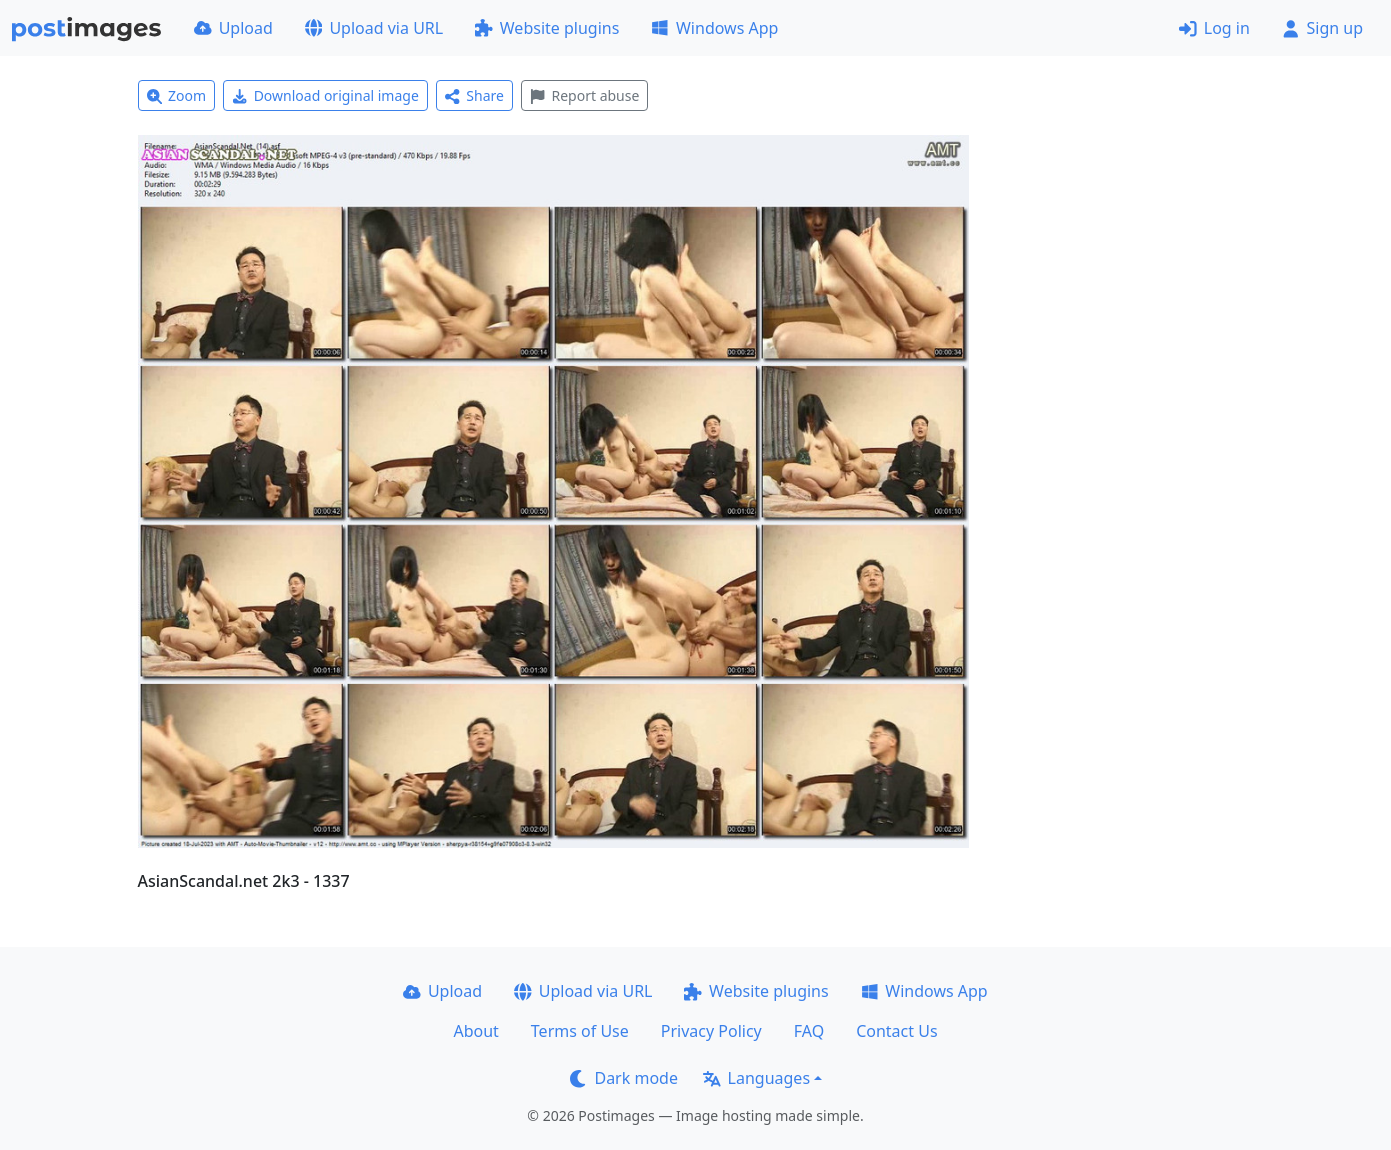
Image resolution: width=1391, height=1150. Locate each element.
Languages (756, 1078)
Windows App (714, 28)
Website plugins (547, 28)
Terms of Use (580, 1031)
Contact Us (896, 1031)
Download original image (325, 95)
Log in (1214, 28)
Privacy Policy (711, 1031)
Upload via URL (374, 28)
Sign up (1322, 28)
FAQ (809, 1031)
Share (474, 95)
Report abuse (584, 95)
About (475, 1031)
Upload (233, 28)
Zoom (177, 95)
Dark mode (624, 1078)
